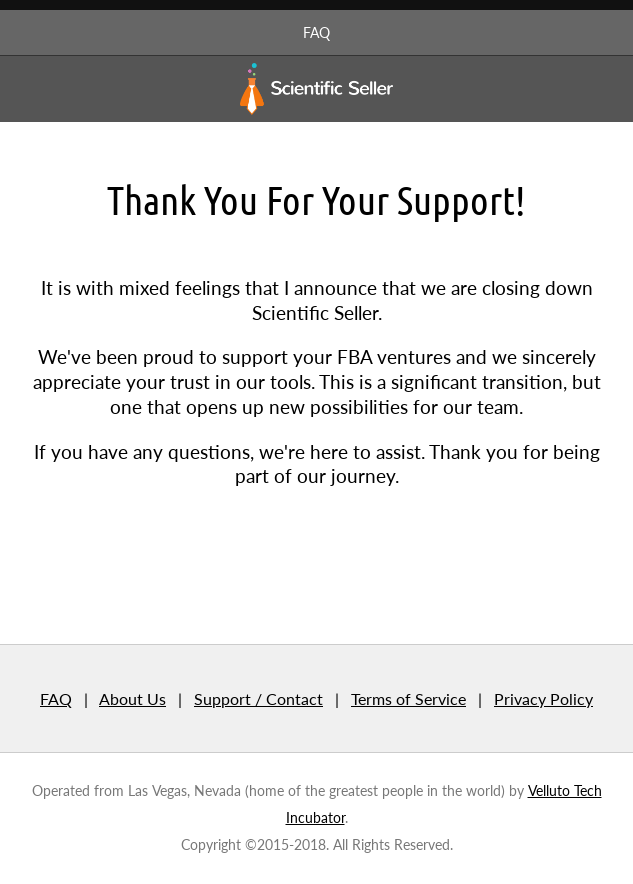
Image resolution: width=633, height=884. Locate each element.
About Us (132, 698)
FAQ (316, 32)
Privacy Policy (543, 698)
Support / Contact (258, 698)
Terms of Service (408, 698)
